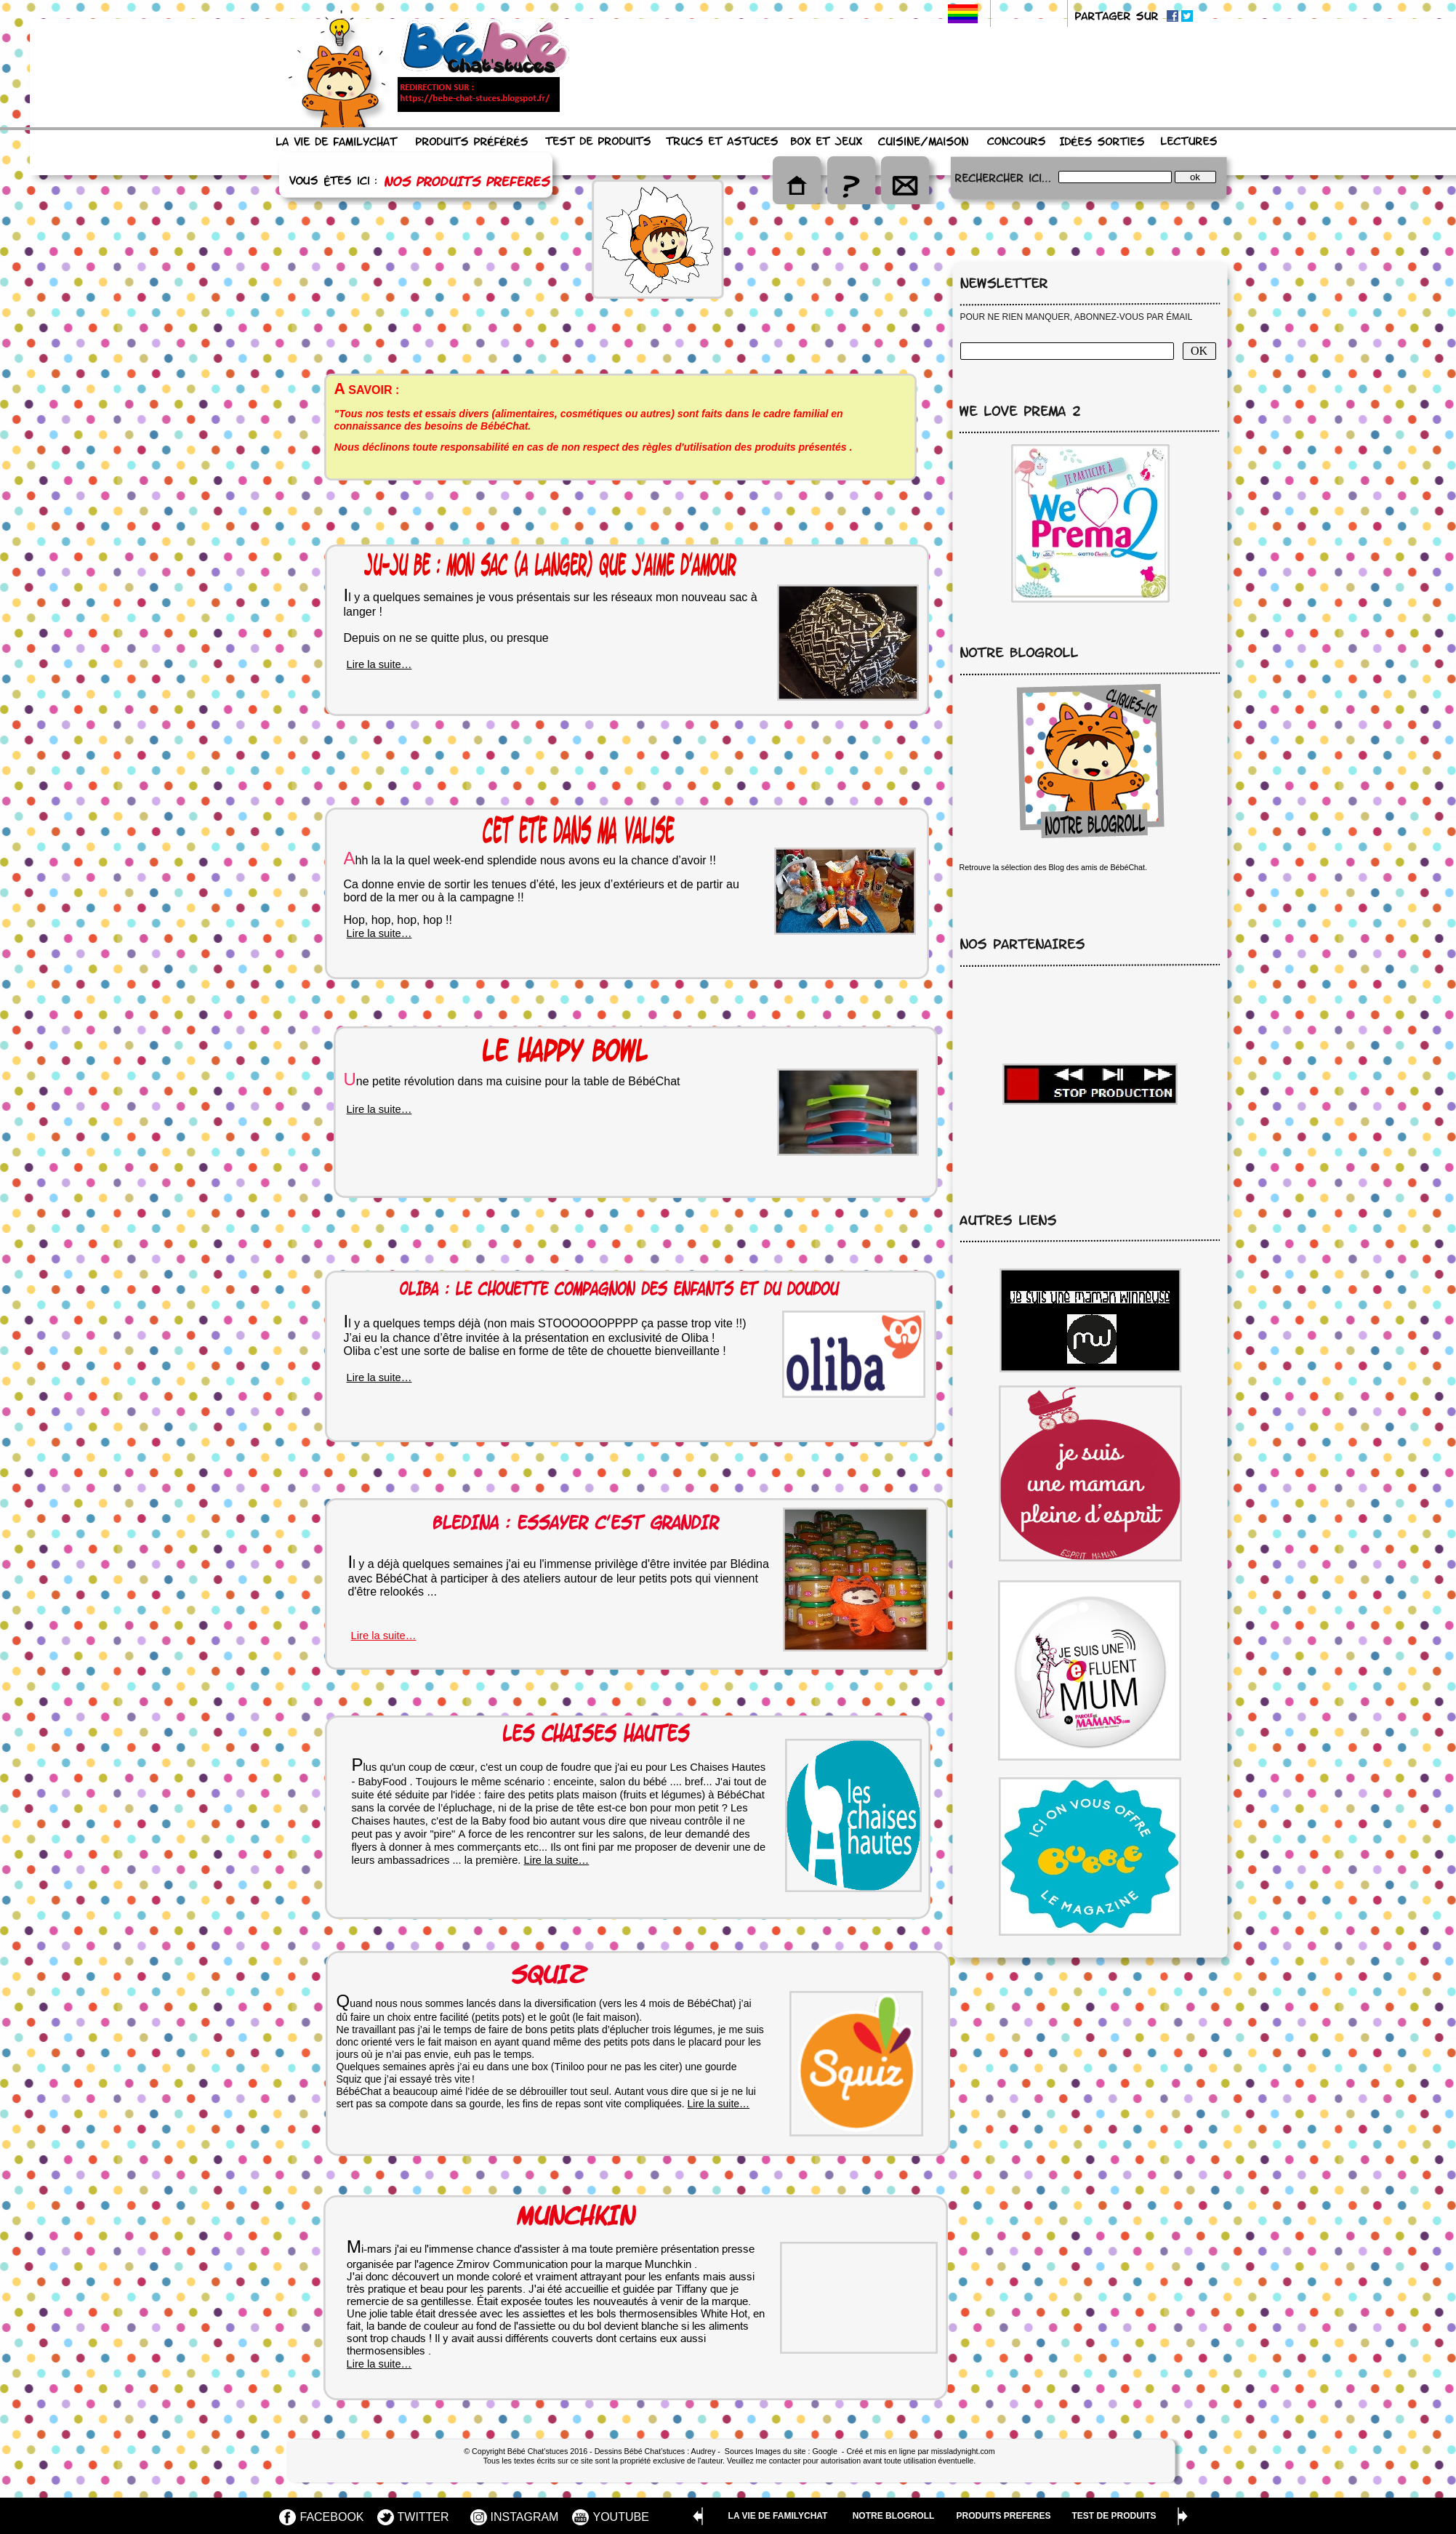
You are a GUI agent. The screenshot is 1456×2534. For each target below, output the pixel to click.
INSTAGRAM (525, 2517)
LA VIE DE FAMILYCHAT (778, 2516)
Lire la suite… (379, 1377)
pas (482, 2054)
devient (621, 2326)
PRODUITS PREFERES (1003, 2516)
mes (444, 1847)
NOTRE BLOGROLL (894, 2516)
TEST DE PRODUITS (1113, 2516)
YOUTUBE (621, 2517)
